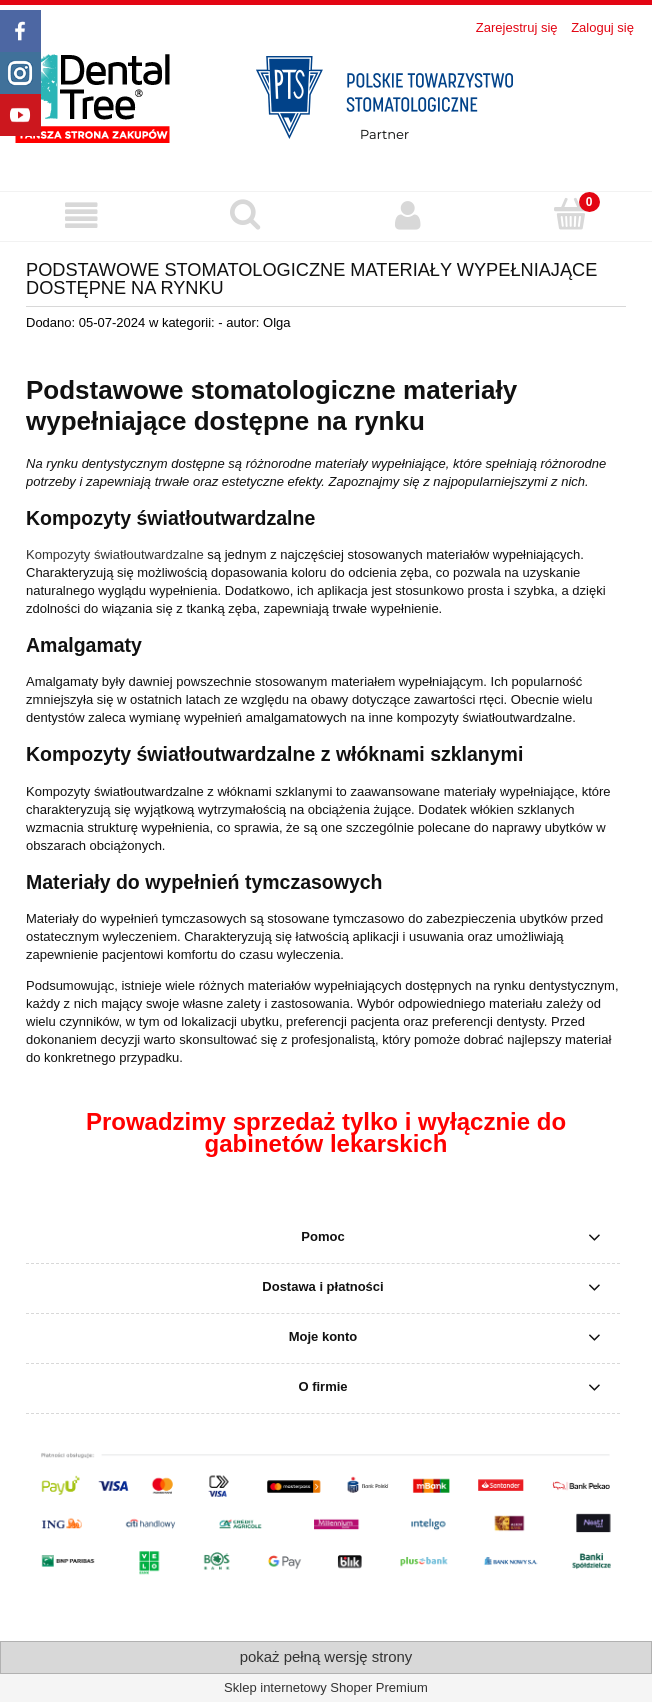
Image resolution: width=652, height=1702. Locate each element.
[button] (81, 215)
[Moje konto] (407, 215)
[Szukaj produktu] (244, 214)
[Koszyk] (570, 214)
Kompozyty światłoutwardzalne (115, 554)
